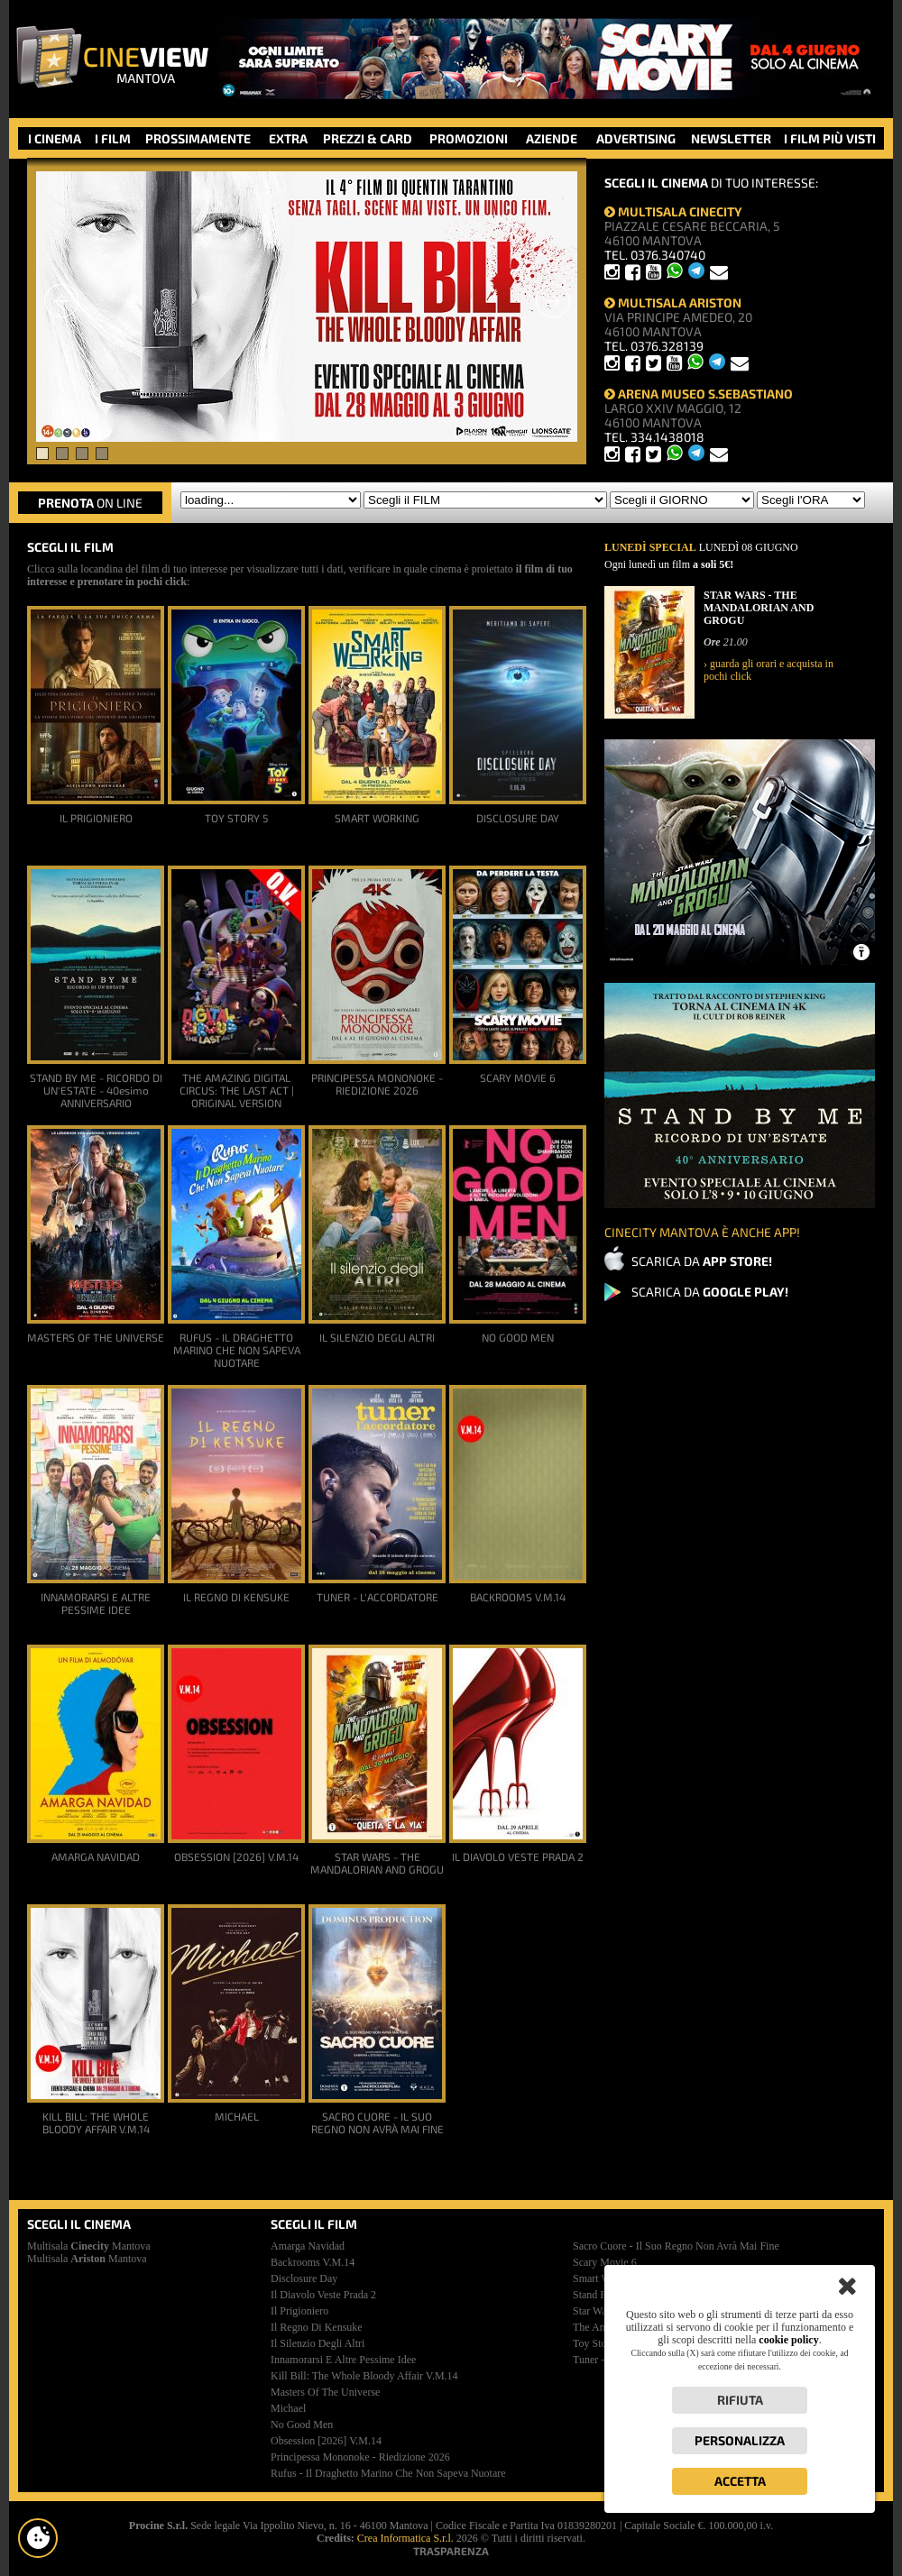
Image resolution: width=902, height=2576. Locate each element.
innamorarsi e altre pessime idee (343, 2359)
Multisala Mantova (89, 2246)
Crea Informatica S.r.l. (405, 2538)
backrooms (312, 2262)
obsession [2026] (326, 2440)
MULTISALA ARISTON (672, 302)
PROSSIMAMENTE (198, 138)
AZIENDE (551, 138)
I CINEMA (54, 138)
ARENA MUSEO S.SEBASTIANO (698, 393)
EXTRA (288, 138)
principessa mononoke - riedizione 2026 (360, 2457)
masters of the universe (325, 2392)
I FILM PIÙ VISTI (830, 138)
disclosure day (304, 2278)
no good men (302, 2424)
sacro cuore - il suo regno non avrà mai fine (676, 2246)
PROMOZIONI (468, 138)
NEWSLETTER (731, 138)
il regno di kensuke (317, 2327)
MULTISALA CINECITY (673, 211)
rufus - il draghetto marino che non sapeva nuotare (388, 2473)
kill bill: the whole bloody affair (364, 2376)
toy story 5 (598, 2343)
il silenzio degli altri (317, 2343)
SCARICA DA (701, 1261)
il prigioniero (299, 2311)
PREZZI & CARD (367, 138)
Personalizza (740, 2440)
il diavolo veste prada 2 (323, 2294)
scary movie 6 (605, 2262)
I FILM (113, 138)
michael (288, 2408)
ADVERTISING (636, 138)
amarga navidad (308, 2246)
